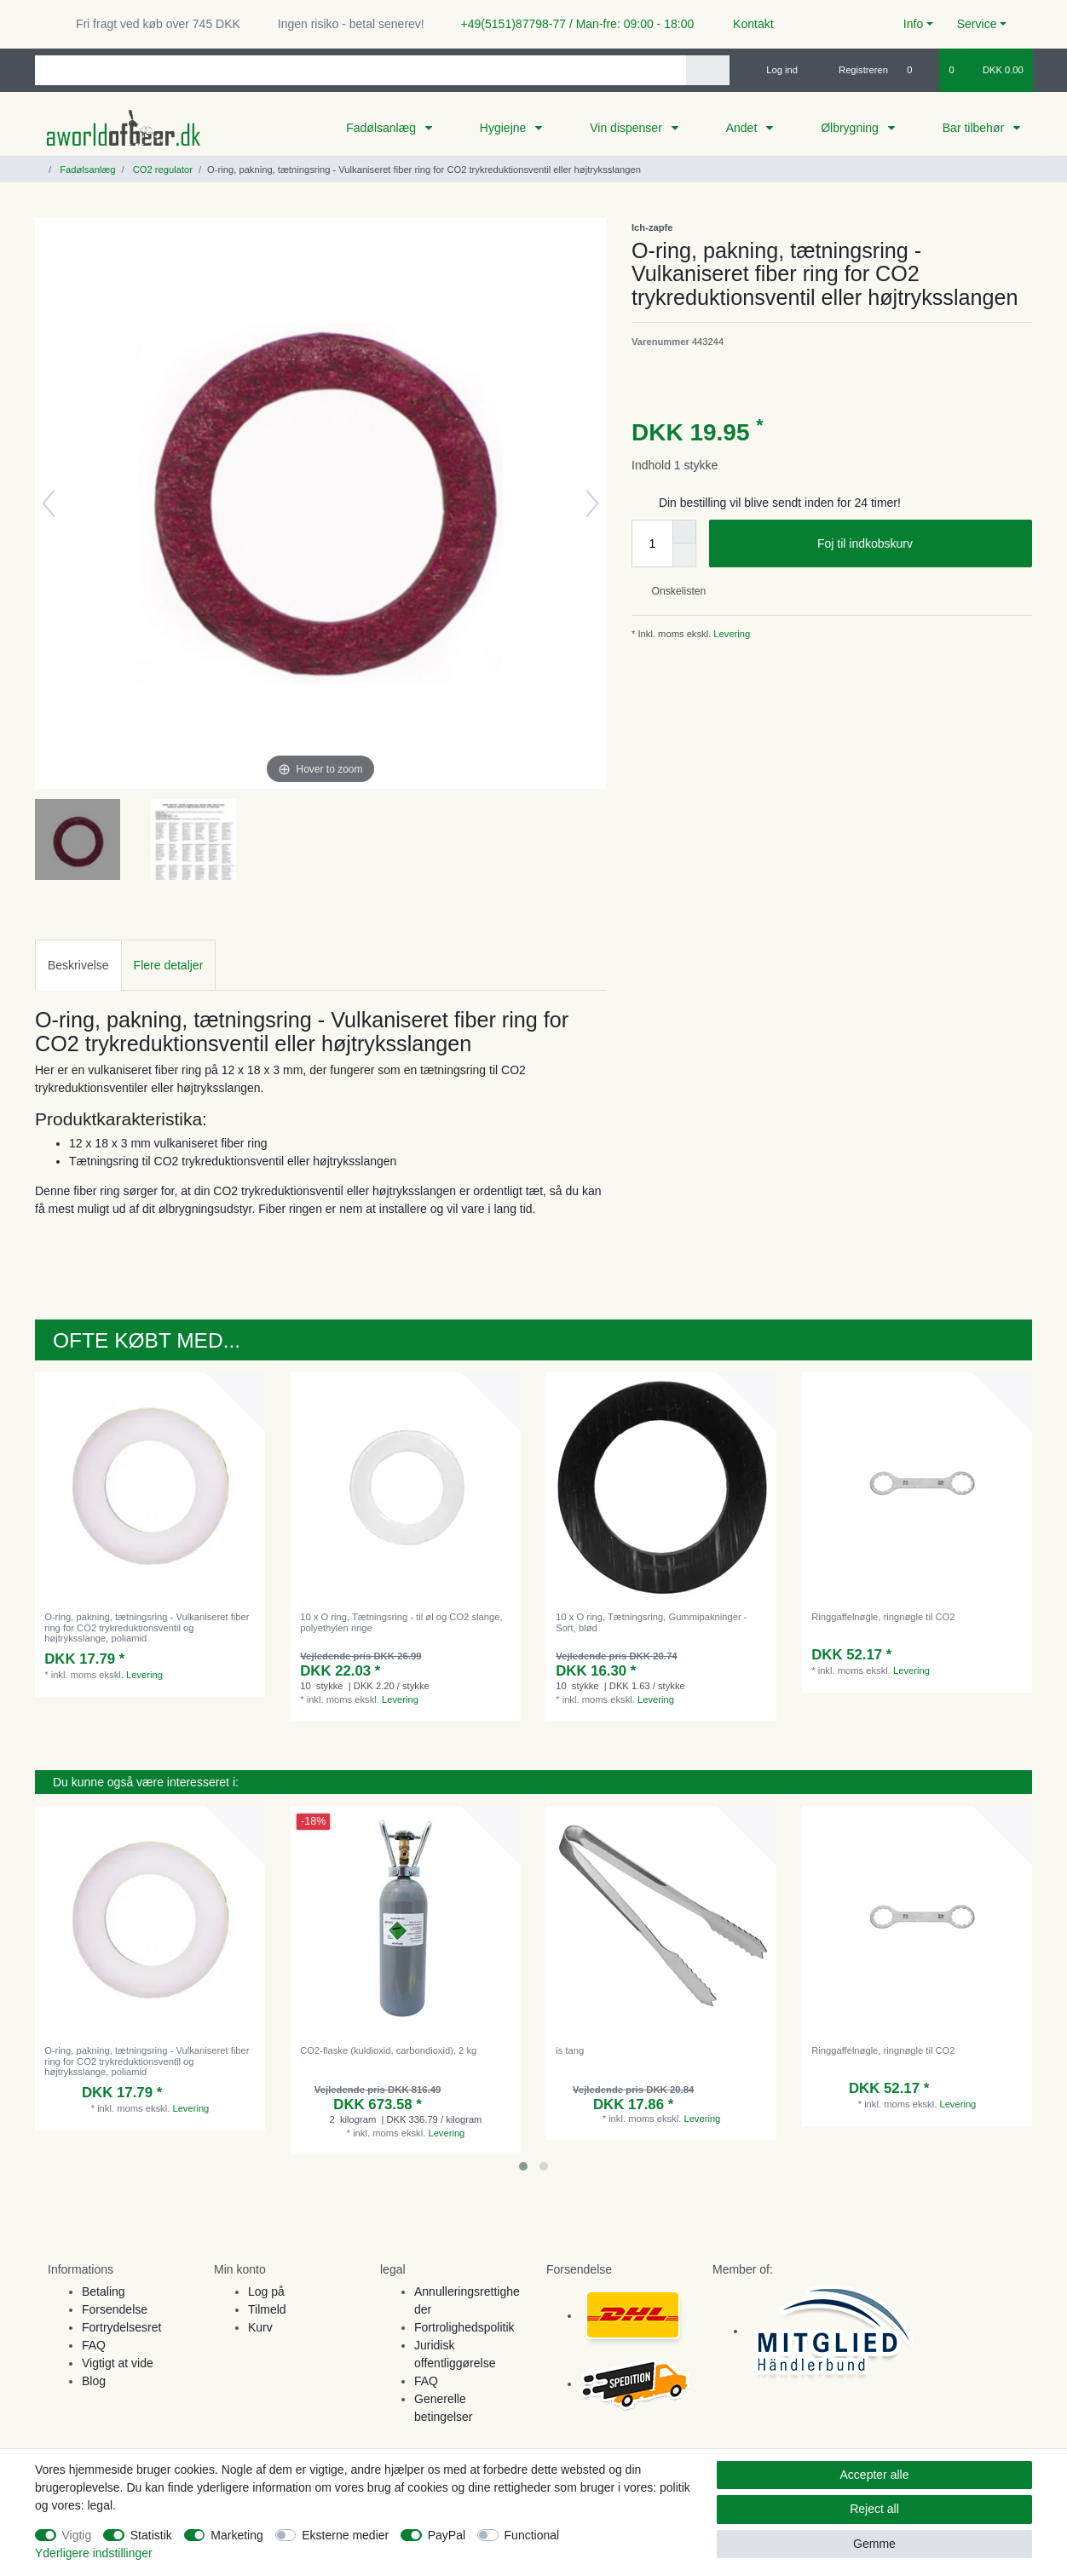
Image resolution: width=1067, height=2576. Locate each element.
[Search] (708, 70)
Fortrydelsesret (121, 2327)
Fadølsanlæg (382, 128)
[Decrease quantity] (684, 555)
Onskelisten (672, 591)
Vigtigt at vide (117, 2363)
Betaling (103, 2291)
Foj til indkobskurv (918, 544)
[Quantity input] (652, 543)
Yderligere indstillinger (94, 2553)
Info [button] (913, 24)
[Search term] (360, 70)
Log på (266, 2291)
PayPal (446, 2535)
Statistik (151, 2535)
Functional (532, 2535)
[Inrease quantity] (684, 531)
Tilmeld (267, 2309)
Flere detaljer (169, 965)
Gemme (874, 2543)
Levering (730, 634)
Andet (743, 128)
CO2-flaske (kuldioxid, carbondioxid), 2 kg (388, 2050)
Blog (94, 2381)
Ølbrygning (851, 128)
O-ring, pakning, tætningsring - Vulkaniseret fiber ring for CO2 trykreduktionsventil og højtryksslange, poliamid (146, 1627)
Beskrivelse (78, 965)
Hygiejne (504, 128)
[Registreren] (853, 70)
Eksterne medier (345, 2535)
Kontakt (745, 24)
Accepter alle (874, 2474)
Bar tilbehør (975, 128)
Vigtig (77, 2535)
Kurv (260, 2327)
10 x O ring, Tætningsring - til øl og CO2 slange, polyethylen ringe (401, 1622)
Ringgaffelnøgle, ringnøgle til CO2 (883, 1617)
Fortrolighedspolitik (464, 2327)
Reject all (874, 2509)
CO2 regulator (161, 169)
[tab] (78, 965)
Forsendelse (114, 2309)
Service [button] (977, 24)
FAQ (94, 2345)
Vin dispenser (627, 128)
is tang (570, 2050)
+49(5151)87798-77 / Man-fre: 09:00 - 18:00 (571, 24)
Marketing (236, 2535)
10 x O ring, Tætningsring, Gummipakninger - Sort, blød (651, 1622)
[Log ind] (774, 70)
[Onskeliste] (918, 70)
